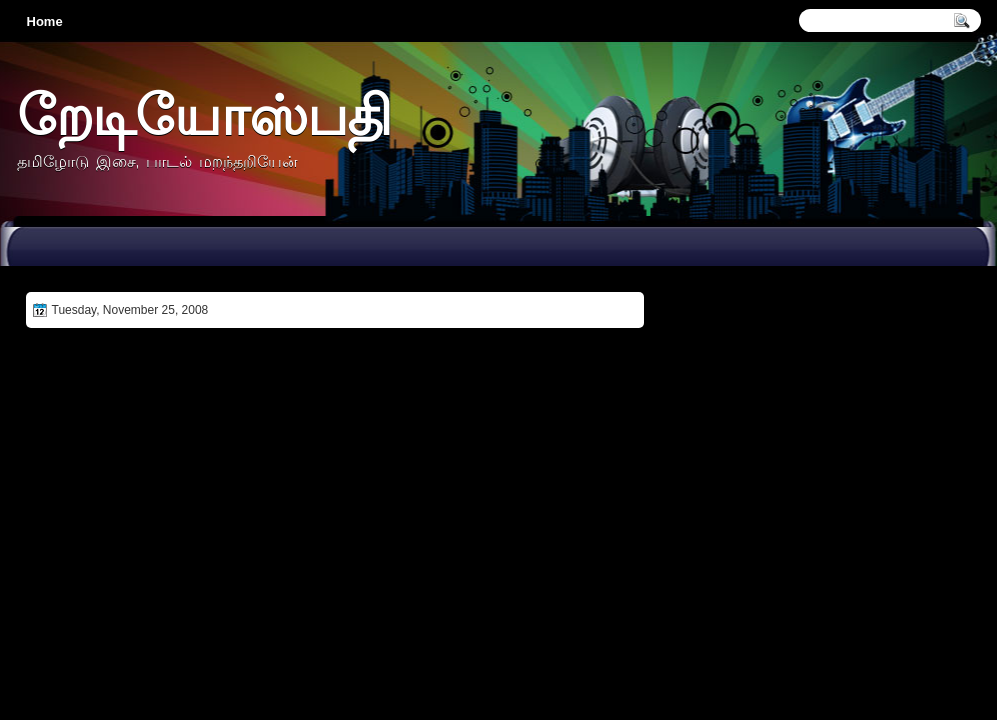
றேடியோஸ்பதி (204, 114)
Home (45, 21)
